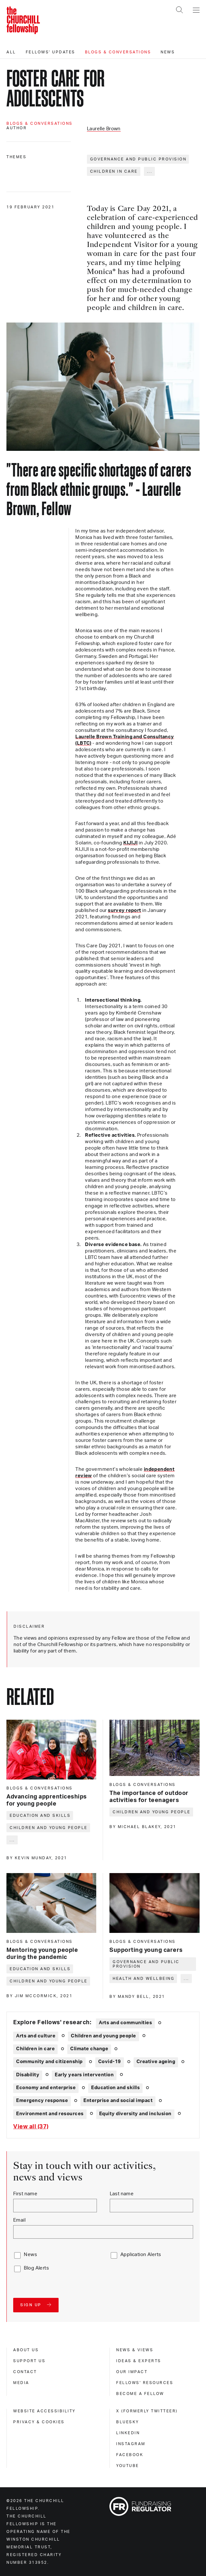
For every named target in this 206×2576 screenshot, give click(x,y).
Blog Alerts (36, 2268)
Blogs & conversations (118, 52)
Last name (122, 2193)
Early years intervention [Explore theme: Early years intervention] (84, 2074)
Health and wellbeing (143, 1978)
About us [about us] (26, 2350)
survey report (124, 910)
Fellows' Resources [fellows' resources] (144, 2383)
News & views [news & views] (134, 2350)
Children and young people (49, 1828)
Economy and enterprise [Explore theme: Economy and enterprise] (46, 2087)
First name (25, 2193)
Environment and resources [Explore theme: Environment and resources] (50, 2113)
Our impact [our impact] (131, 2372)
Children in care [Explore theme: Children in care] (35, 2048)
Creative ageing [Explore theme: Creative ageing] (155, 2061)
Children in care (114, 171)
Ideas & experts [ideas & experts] (138, 2361)
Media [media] (21, 2383)
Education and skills (40, 1815)
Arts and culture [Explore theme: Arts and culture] (35, 2036)
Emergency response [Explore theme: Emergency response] (42, 2100)
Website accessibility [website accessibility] (44, 2411)
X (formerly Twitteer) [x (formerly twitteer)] (147, 2411)
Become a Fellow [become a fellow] (140, 2394)
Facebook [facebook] (129, 2455)
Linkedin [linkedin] (128, 2433)
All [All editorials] (11, 52)
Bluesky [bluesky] (127, 2422)
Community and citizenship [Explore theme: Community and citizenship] (49, 2061)
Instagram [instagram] (130, 2444)
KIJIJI (130, 843)
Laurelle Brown (104, 128)
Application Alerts (140, 2254)
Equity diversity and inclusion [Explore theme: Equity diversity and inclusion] (135, 2113)
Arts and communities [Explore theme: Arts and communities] (125, 2022)
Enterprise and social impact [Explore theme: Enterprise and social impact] (118, 2100)
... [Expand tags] (150, 171)
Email (19, 2220)
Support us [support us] (29, 2361)
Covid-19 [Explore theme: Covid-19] (109, 2061)
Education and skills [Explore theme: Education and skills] (115, 2087)
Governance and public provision (138, 159)
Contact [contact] (25, 2372)
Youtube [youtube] (127, 2466)
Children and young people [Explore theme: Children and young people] (103, 2036)
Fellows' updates (50, 52)
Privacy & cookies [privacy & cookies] (39, 2422)
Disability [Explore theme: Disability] (27, 2074)
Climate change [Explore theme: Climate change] (89, 2048)
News (168, 52)
